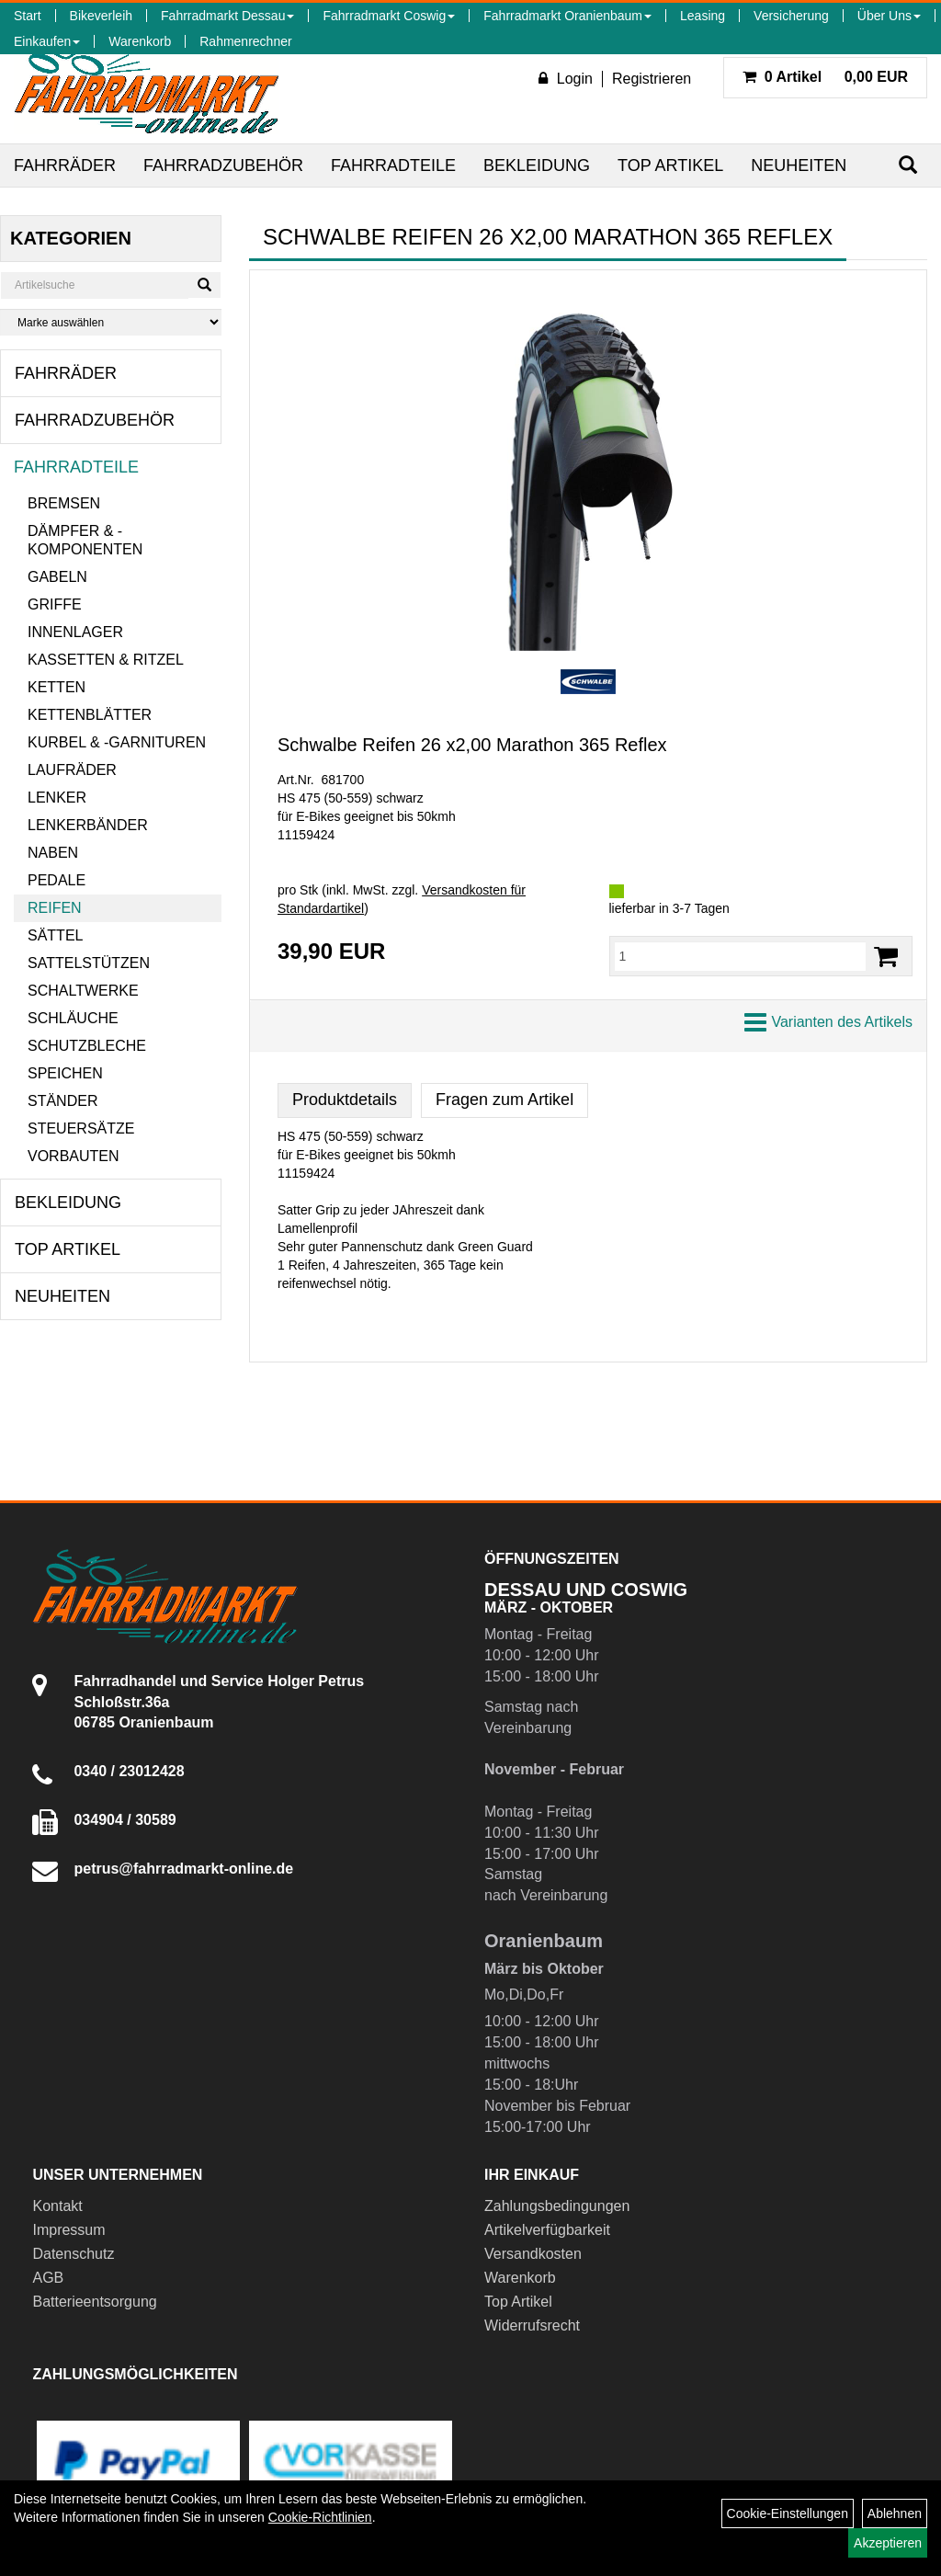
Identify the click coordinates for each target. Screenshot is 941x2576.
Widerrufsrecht (532, 2325)
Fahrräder (65, 165)
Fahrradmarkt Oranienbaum (567, 15)
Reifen (55, 908)
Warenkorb (139, 41)
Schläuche (73, 1018)
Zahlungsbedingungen (556, 2206)
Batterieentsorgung (94, 2301)
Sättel (55, 935)
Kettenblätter (90, 715)
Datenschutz (73, 2254)
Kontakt (57, 2206)
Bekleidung (536, 165)
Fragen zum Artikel (504, 1099)
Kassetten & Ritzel (106, 659)
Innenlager (75, 632)
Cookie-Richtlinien (320, 2517)
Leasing (702, 15)
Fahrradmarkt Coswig (389, 15)
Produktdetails (344, 1099)
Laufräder (72, 770)
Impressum (68, 2230)
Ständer (62, 1101)
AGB (47, 2277)
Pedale (56, 880)
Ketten (56, 687)
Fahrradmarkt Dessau (227, 15)
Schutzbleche (87, 1046)
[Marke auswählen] (110, 322)
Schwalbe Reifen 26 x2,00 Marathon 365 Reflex (472, 745)
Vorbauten (73, 1156)
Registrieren (651, 78)
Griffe (55, 604)
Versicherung (791, 15)
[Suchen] (908, 165)
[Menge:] (741, 956)
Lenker (57, 797)
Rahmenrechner (245, 41)
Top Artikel (670, 165)
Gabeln (57, 577)
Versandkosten (533, 2254)
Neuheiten (798, 165)
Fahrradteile (393, 165)
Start (27, 15)
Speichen (65, 1073)
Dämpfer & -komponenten (85, 540)
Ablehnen (894, 2513)
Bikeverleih (101, 15)
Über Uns (889, 15)
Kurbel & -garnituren (117, 742)
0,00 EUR (825, 77)
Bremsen (64, 503)
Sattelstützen (89, 963)
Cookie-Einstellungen (787, 2513)
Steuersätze (81, 1128)
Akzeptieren (888, 2543)
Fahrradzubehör (223, 165)
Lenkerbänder (88, 825)
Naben (53, 853)
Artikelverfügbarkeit (547, 2230)
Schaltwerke (83, 990)
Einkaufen (47, 41)
